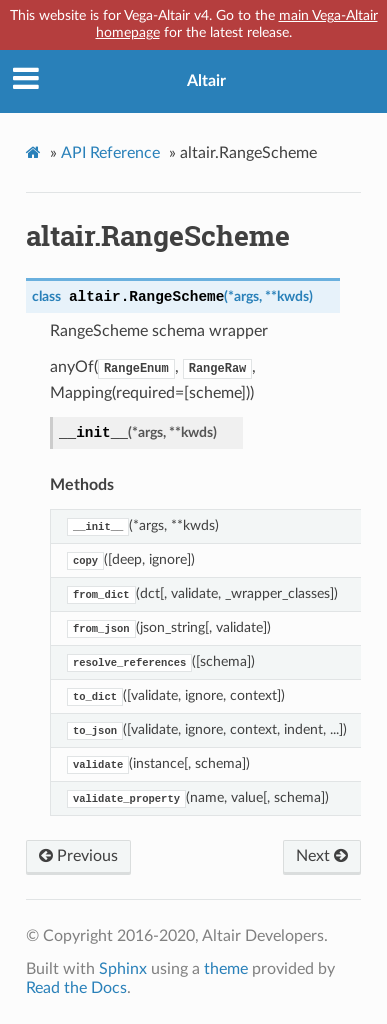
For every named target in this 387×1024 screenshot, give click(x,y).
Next (322, 856)
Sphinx (123, 969)
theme (226, 969)
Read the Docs (76, 988)
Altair (206, 81)
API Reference (110, 153)
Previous (78, 856)
